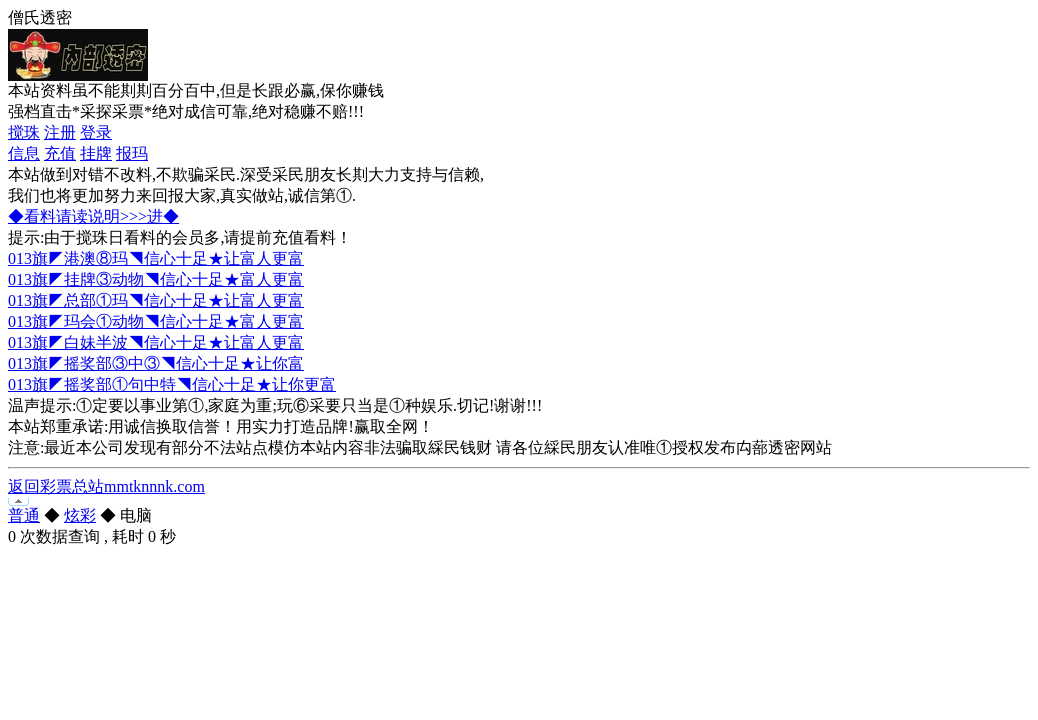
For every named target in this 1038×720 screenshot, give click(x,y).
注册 (60, 132)
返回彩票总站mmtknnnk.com (106, 486)
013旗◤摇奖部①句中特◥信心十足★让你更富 (172, 384)
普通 (24, 515)
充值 (60, 153)
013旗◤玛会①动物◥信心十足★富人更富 (156, 321)
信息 (24, 153)
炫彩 (80, 515)
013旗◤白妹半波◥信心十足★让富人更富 (156, 342)
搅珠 (24, 132)
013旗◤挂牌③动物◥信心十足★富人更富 (156, 279)
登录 (96, 132)
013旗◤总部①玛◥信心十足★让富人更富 (156, 300)
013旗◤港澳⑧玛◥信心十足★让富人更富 (156, 258)
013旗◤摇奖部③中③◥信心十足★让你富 (156, 363)
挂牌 (96, 153)
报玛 (132, 153)
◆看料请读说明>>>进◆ (93, 216)
